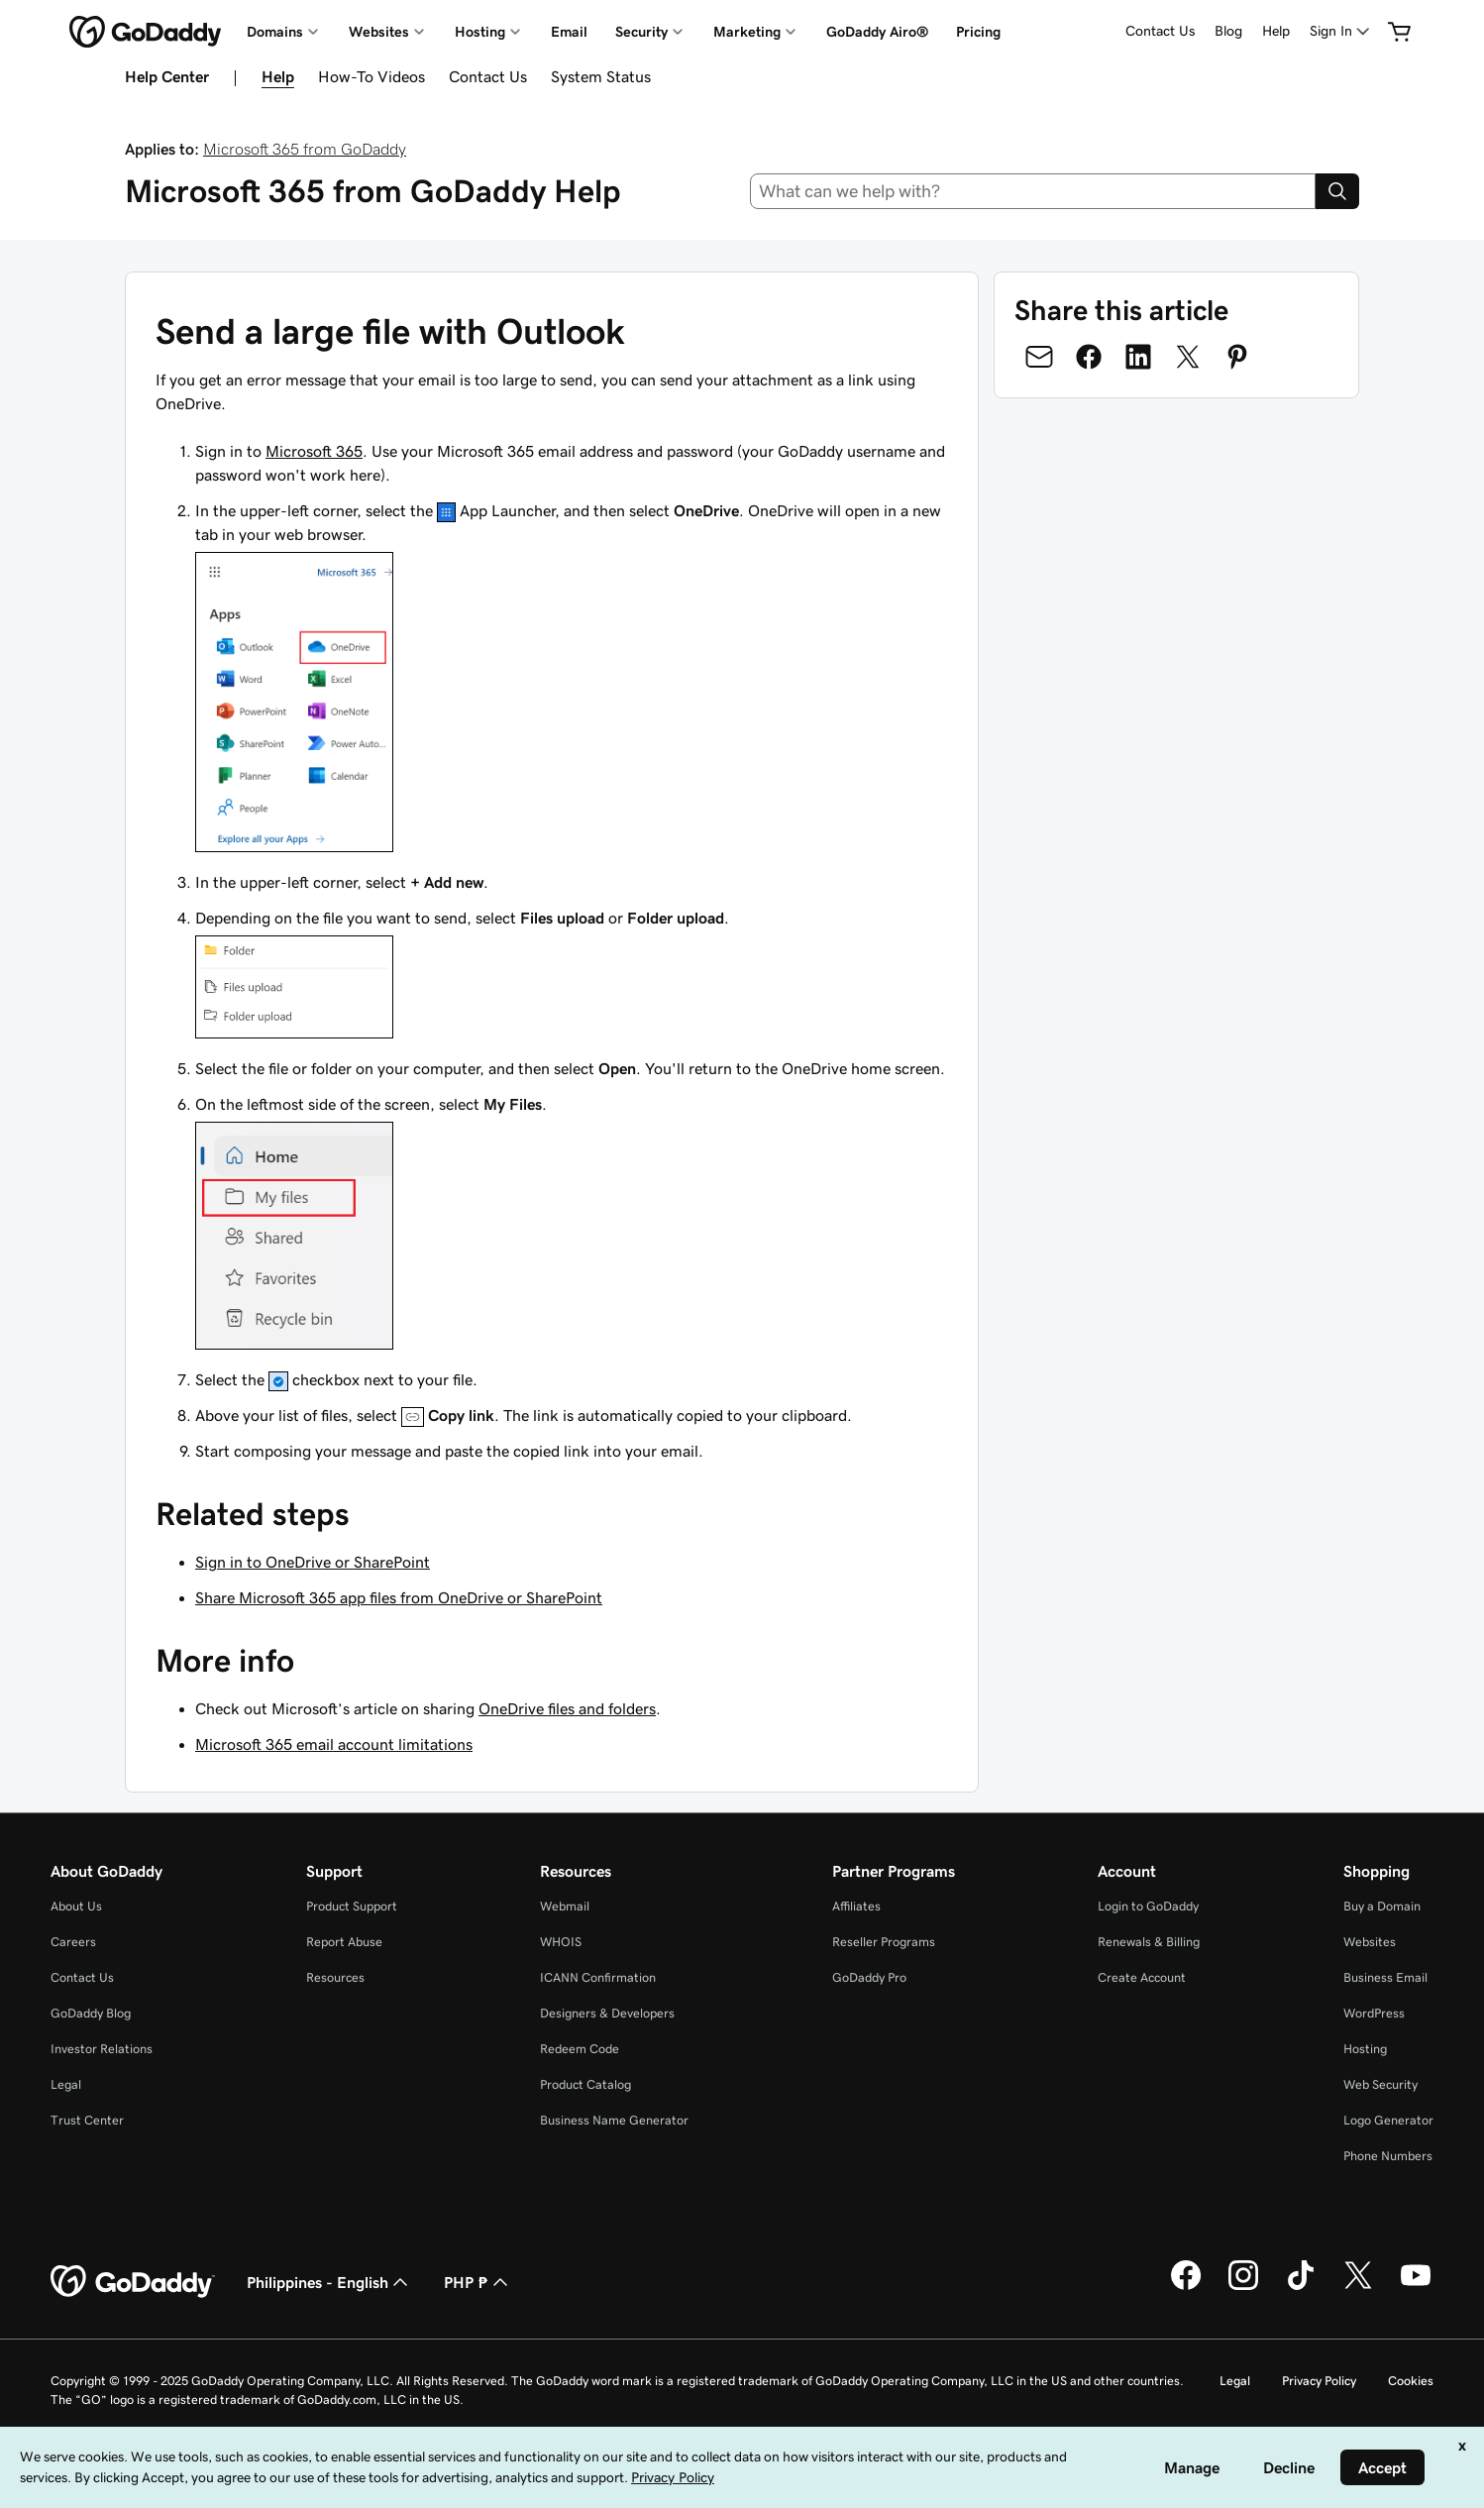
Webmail (564, 1906)
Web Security (1380, 2084)
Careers (73, 1941)
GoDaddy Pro (869, 1977)
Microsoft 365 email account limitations (334, 1744)
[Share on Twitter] (1188, 357)
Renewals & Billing (1149, 1941)
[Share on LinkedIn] (1138, 357)
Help (1276, 31)
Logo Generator (1388, 2120)
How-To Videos (371, 76)
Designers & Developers (607, 2013)
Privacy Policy (1319, 2380)
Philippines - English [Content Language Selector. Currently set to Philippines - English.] (329, 2282)
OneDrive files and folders (567, 1708)
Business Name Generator (614, 2120)
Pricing (978, 32)
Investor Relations (102, 2048)
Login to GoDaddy (1148, 1906)
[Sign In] (1341, 31)
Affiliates (856, 1906)
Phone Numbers (1387, 2155)
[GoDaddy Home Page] (133, 2282)
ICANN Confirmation (598, 1977)
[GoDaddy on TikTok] (1301, 2287)
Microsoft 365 (314, 451)
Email (569, 32)
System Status (601, 76)
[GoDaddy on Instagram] (1243, 2287)
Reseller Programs (883, 1941)
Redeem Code (579, 2048)
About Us (76, 1906)
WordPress (1374, 2013)
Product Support (351, 1906)
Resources (335, 1977)
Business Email (1385, 1977)
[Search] (1337, 191)
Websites (1369, 1941)
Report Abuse (344, 1941)
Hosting (1365, 2048)
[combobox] (1033, 191)
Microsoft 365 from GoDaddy (304, 149)
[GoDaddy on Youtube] (1415, 2287)
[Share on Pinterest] (1237, 357)
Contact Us (1160, 31)
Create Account (1142, 1977)
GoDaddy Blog (91, 2013)
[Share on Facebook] (1088, 357)
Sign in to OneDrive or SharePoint (312, 1562)
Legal (66, 2084)
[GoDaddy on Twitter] (1358, 2287)
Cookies (1410, 2380)
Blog (1228, 31)
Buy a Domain (1382, 1906)
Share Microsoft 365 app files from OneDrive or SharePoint (398, 1597)
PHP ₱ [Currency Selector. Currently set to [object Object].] (478, 2282)
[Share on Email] (1039, 357)
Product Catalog (585, 2084)
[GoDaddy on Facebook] (1186, 2287)
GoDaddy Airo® (877, 32)
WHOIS (561, 1941)
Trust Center (87, 2120)
